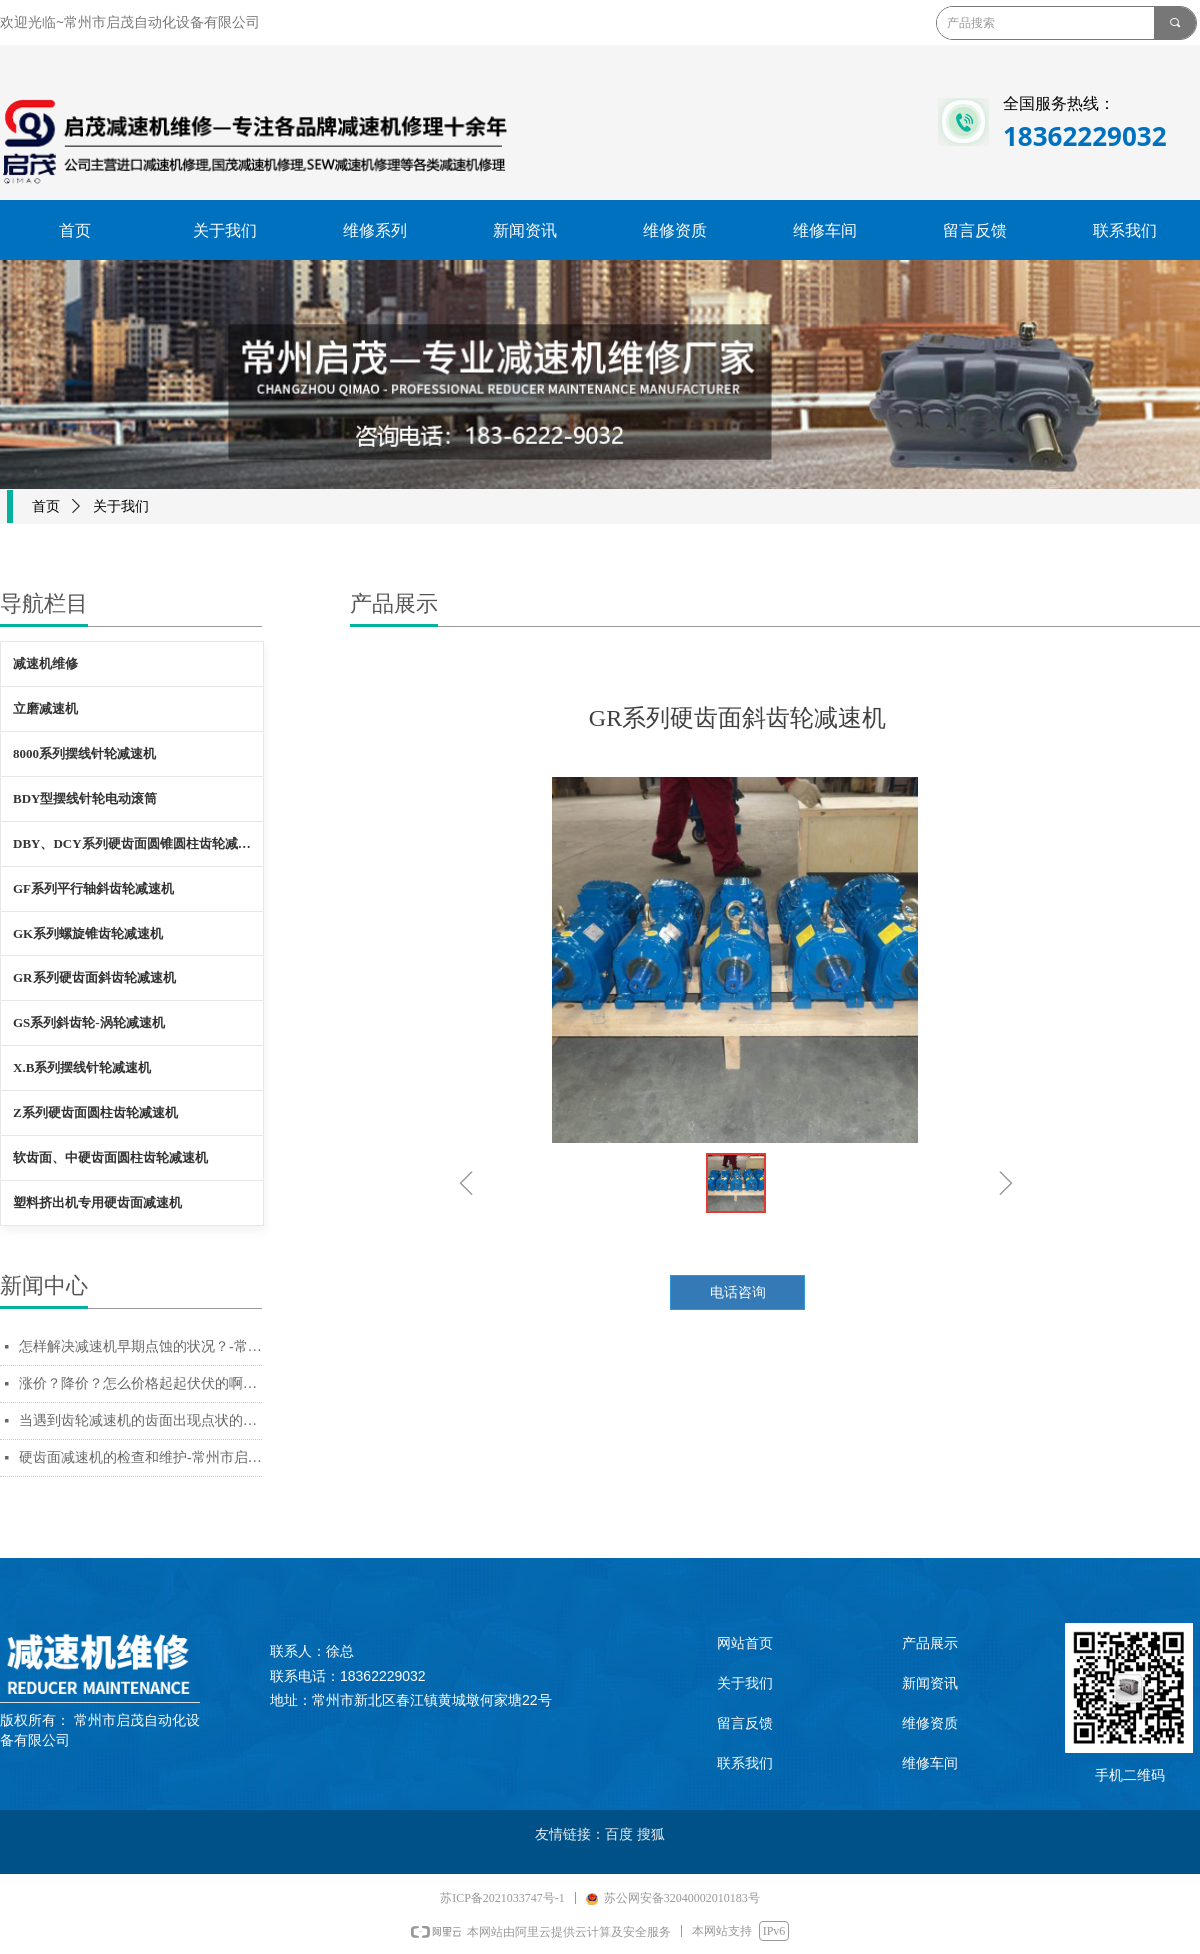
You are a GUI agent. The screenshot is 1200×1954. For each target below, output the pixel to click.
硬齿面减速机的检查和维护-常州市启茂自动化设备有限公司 (140, 1457)
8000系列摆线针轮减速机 (84, 753)
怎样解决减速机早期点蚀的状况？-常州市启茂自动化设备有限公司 (140, 1346)
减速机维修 (45, 663)
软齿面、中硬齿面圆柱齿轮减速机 (110, 1157)
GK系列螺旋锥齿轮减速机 (88, 933)
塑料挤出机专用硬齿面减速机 (97, 1202)
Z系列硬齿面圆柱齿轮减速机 (95, 1112)
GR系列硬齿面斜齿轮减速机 (94, 977)
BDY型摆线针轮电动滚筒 (85, 798)
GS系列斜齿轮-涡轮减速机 (89, 1022)
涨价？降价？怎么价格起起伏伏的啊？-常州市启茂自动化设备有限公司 (140, 1383)
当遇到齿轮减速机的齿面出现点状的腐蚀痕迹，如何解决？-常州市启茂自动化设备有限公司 (140, 1420)
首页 (46, 506)
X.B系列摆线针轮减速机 (82, 1067)
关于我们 (121, 506)
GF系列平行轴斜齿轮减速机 (93, 888)
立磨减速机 (45, 708)
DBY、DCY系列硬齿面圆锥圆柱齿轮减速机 (138, 843)
